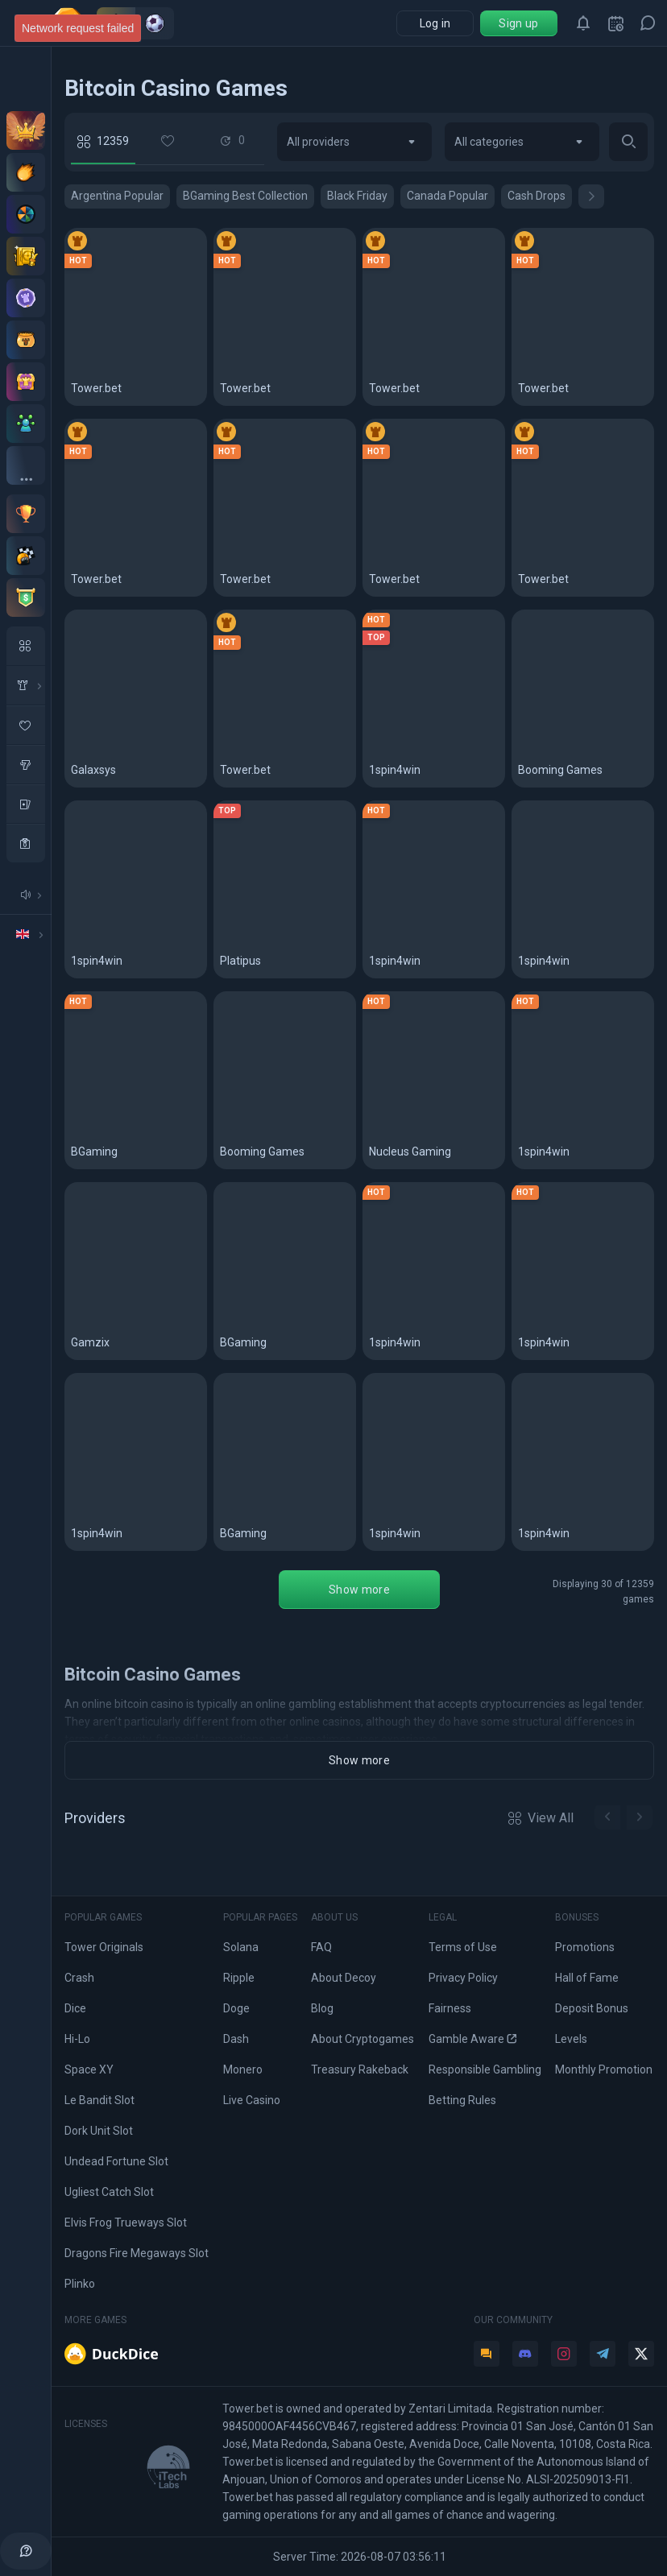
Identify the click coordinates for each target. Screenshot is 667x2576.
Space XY (89, 2069)
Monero (243, 2069)
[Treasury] (25, 381)
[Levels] (25, 298)
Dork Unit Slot (98, 2130)
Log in (435, 23)
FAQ (321, 1947)
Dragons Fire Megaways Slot (136, 2253)
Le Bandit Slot (99, 2100)
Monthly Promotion (603, 2069)
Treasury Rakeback (359, 2069)
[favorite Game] (25, 724)
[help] (26, 2551)
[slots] (25, 764)
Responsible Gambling (485, 2069)
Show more (359, 1589)
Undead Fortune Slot (116, 2161)
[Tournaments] (25, 597)
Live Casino (251, 2100)
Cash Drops (537, 195)
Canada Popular (447, 195)
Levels (571, 2038)
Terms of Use (463, 1947)
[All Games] (25, 645)
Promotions (585, 1947)
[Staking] (25, 256)
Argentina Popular (117, 195)
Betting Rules (462, 2100)
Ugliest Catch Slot (109, 2191)
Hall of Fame (587, 1977)
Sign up (518, 23)
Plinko (79, 2283)
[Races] (25, 555)
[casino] (25, 843)
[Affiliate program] (25, 423)
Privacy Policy (463, 1977)
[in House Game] (25, 685)
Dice (75, 2008)
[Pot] (25, 339)
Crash (79, 1977)
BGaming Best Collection (245, 195)
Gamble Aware (472, 2038)
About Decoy (343, 1977)
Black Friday (357, 195)
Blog (322, 2008)
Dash (236, 2038)
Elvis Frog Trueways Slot (125, 2222)
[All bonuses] (25, 465)
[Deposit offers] (25, 172)
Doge (236, 2008)
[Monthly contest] (25, 513)
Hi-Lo (77, 2038)
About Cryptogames (362, 2038)
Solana (241, 1947)
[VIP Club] (25, 130)
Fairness (450, 2008)
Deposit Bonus (591, 2008)
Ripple (239, 1977)
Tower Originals (103, 1947)
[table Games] (25, 803)
